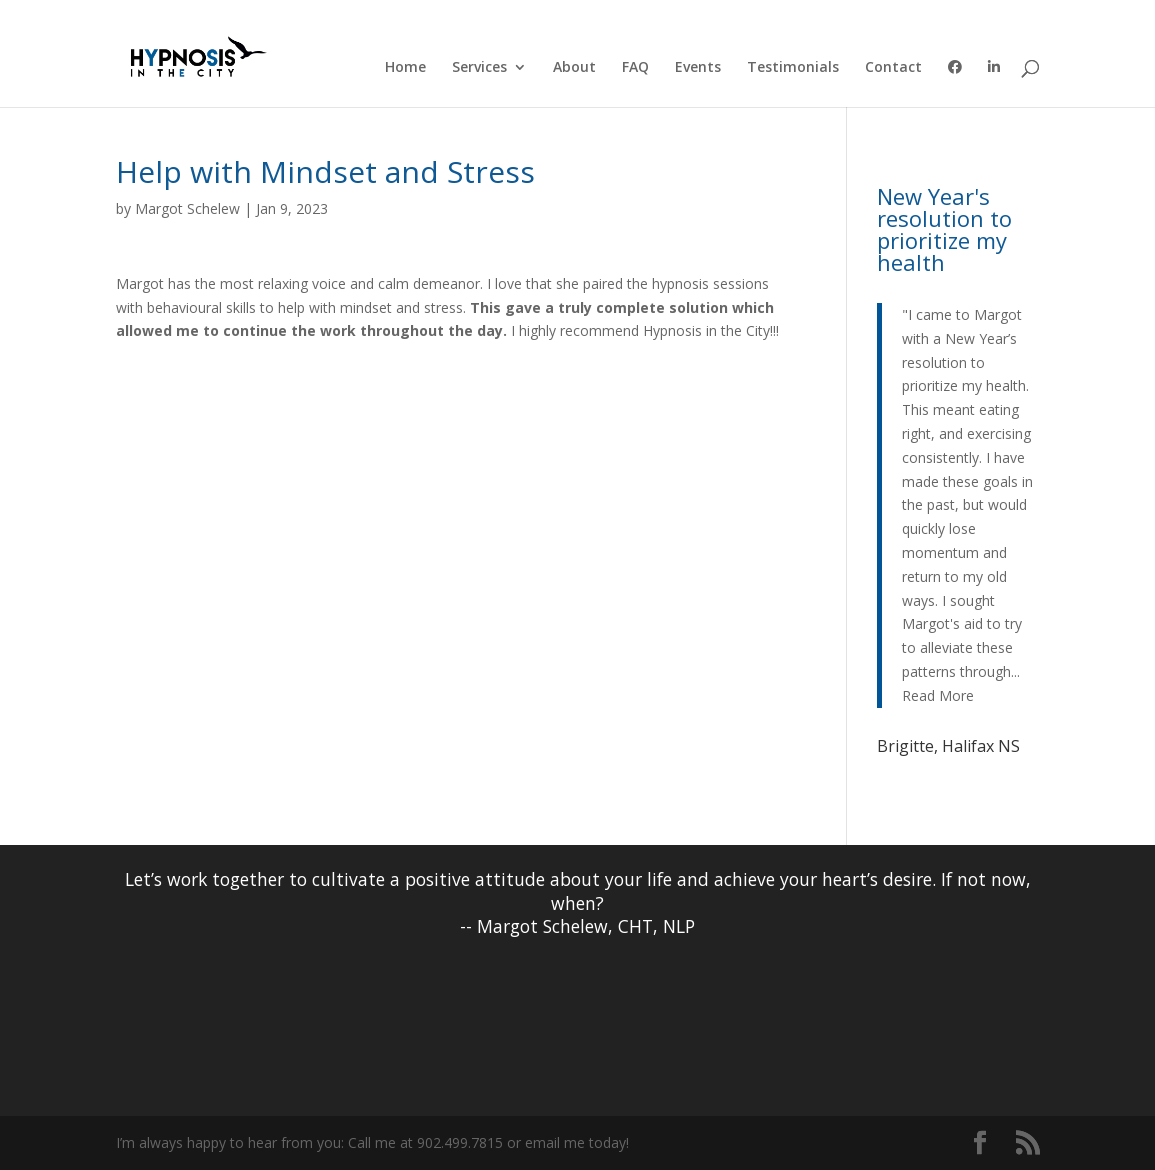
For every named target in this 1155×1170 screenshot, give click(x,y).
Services (479, 68)
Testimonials (793, 68)
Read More (938, 695)
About (574, 68)
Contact (893, 68)
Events (698, 68)
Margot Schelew (187, 208)
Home (405, 68)
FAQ (635, 68)
